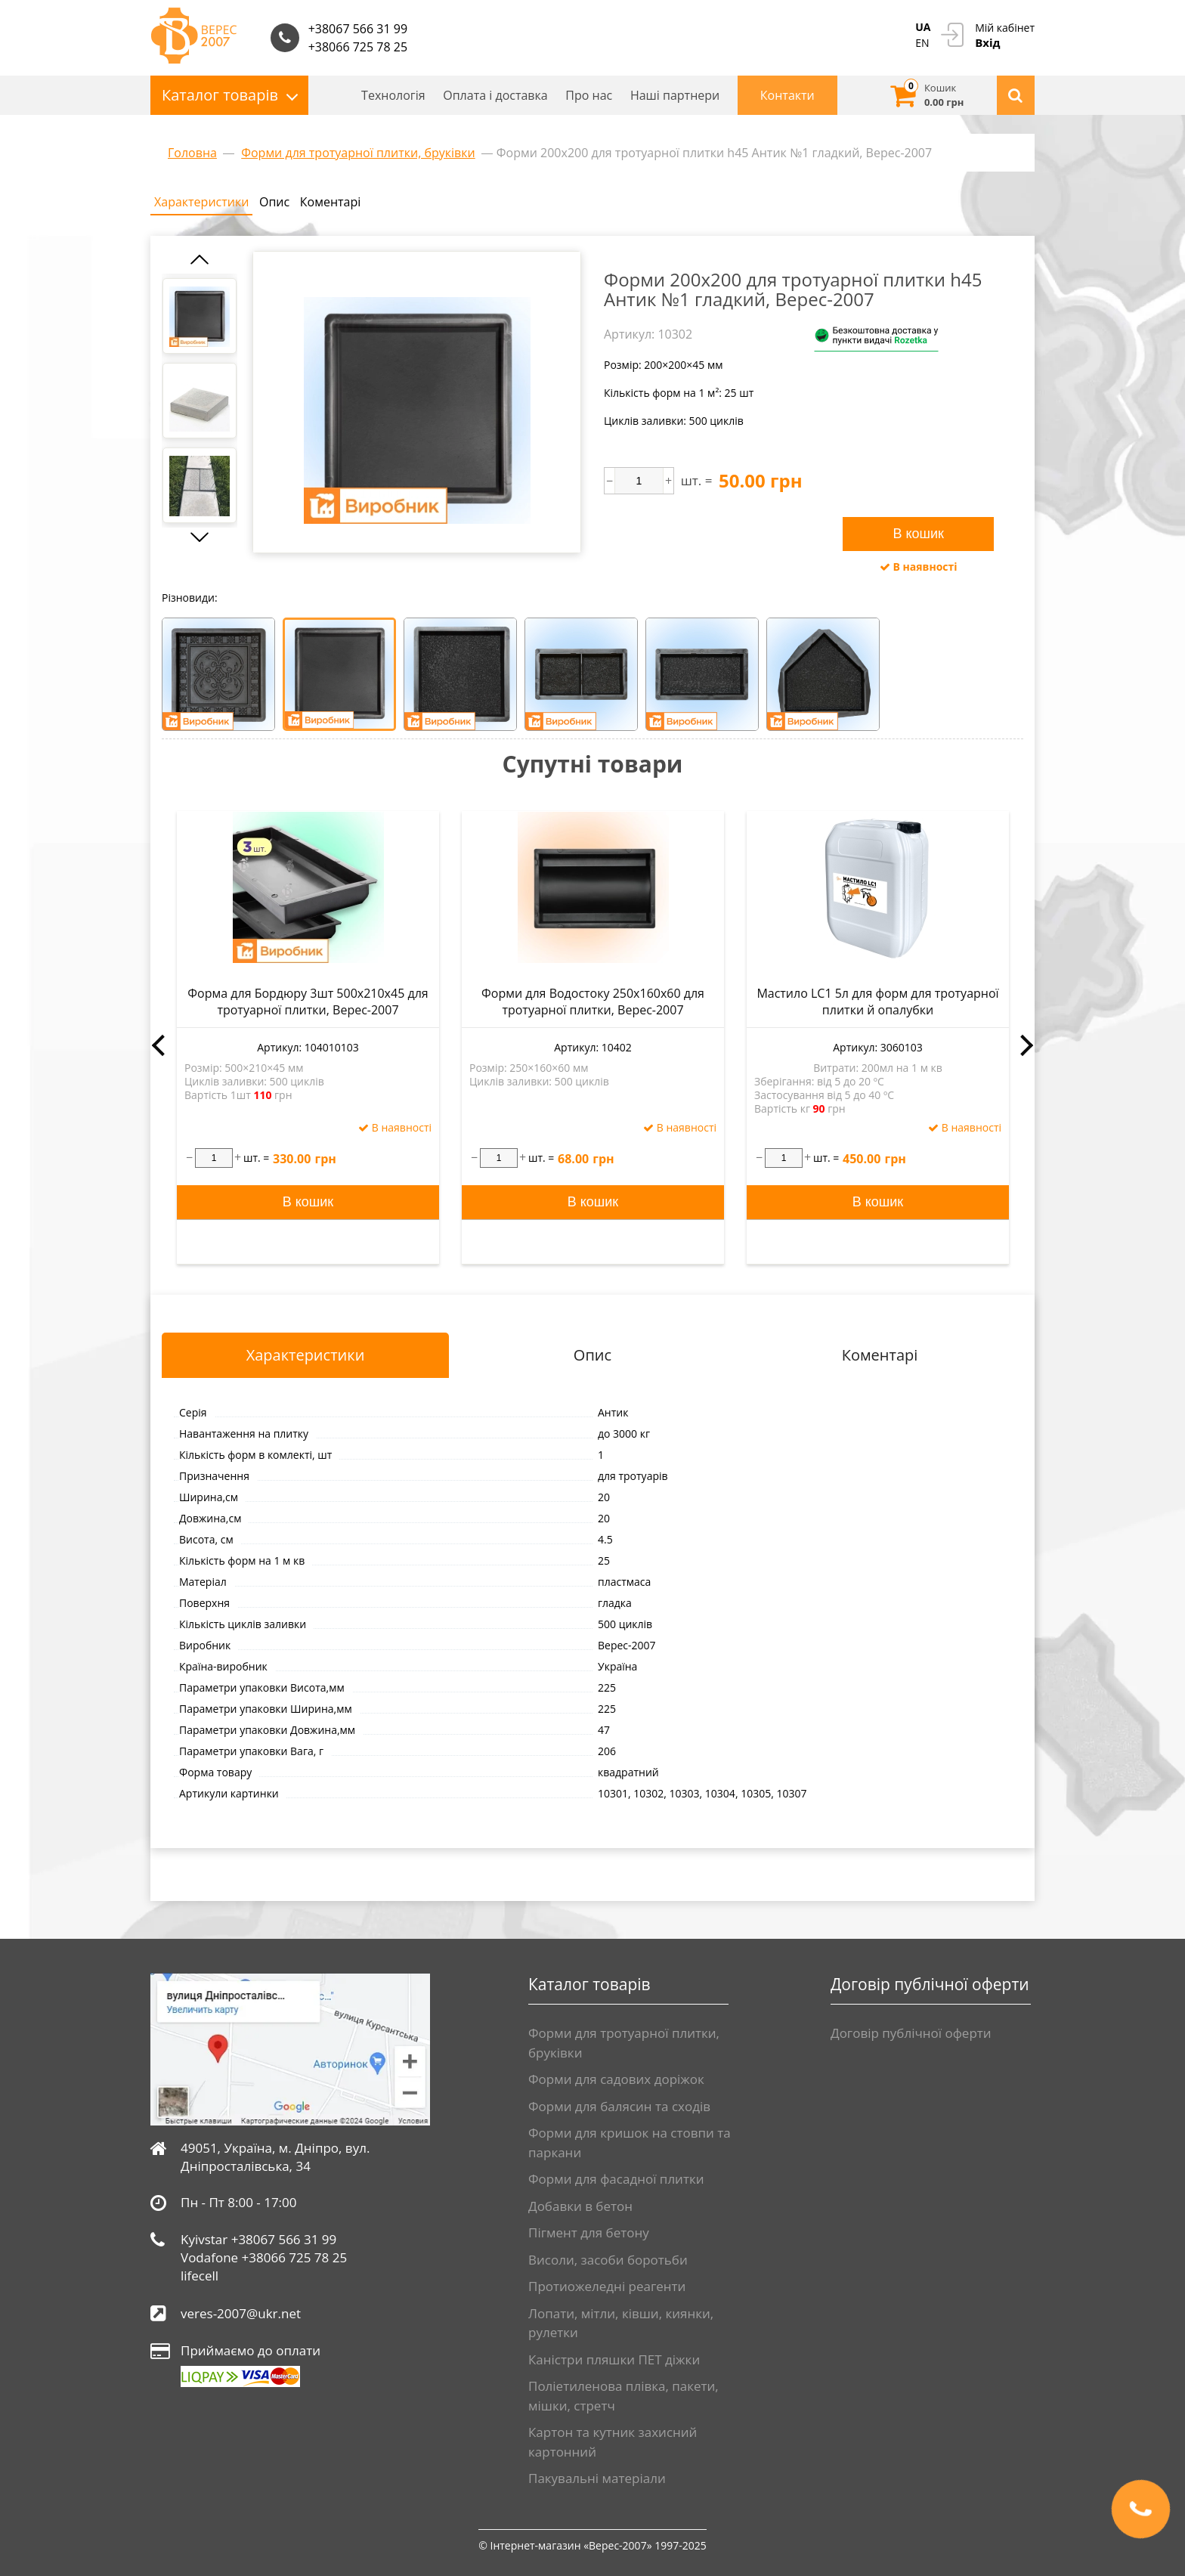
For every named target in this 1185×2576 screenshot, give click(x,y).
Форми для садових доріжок (616, 2079)
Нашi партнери (674, 95)
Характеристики (201, 202)
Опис (274, 202)
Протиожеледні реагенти (606, 2286)
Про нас (588, 95)
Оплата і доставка (495, 95)
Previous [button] (158, 1045)
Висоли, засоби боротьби (608, 2259)
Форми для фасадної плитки (616, 2178)
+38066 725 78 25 (357, 47)
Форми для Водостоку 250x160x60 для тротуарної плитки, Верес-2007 (592, 1001)
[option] (199, 316)
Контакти (787, 95)
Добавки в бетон (580, 2206)
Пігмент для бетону (588, 2232)
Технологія (393, 95)
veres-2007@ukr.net (241, 2313)
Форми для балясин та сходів (619, 2106)
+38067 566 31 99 (357, 28)
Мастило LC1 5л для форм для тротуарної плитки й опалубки (877, 1001)
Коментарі (330, 202)
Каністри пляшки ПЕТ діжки (614, 2359)
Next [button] (1027, 1045)
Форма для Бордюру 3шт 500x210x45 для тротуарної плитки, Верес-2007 (307, 1001)
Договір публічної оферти (911, 2033)
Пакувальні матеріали (597, 2478)
